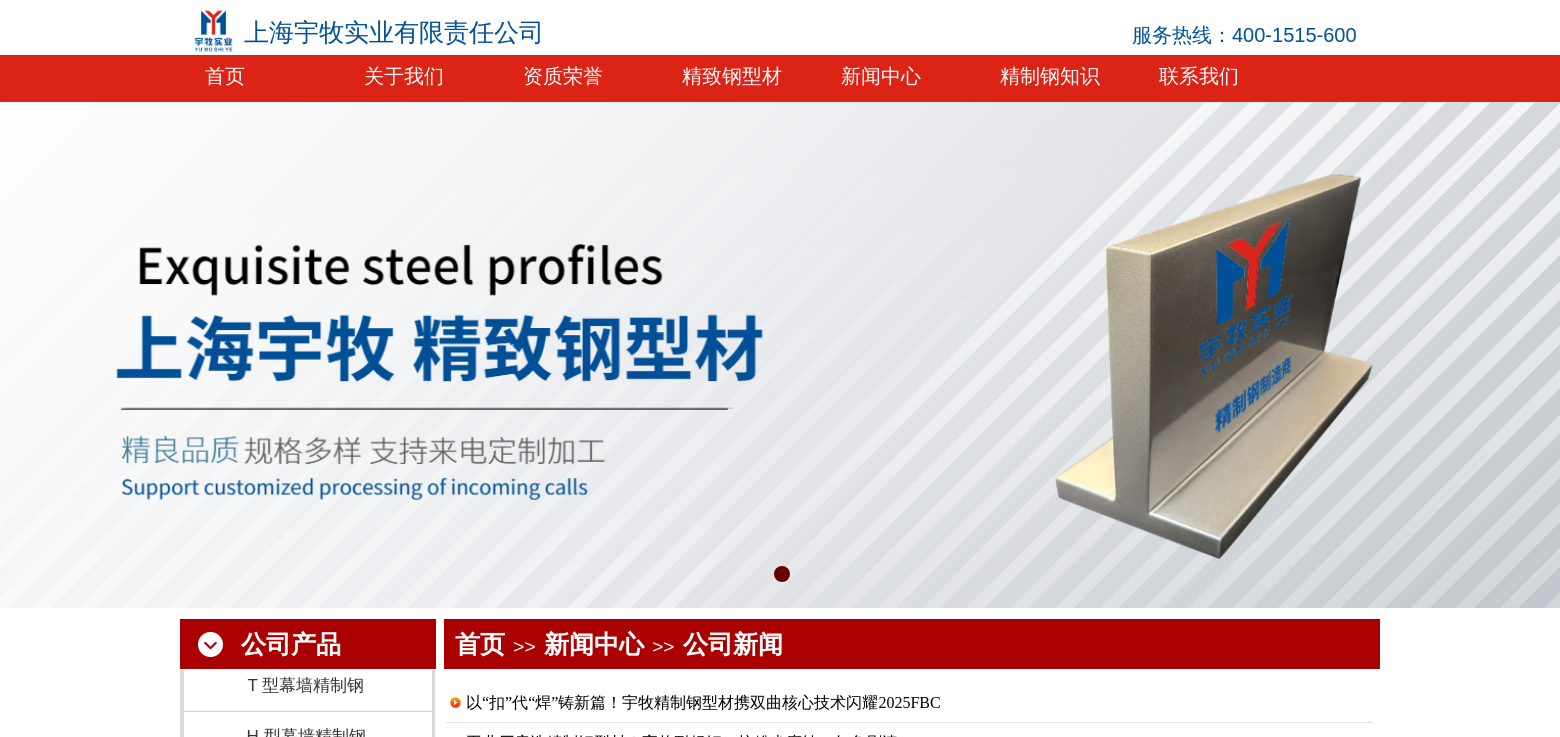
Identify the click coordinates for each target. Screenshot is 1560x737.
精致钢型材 (732, 76)
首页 (480, 644)
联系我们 (1199, 76)
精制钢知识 (1050, 76)
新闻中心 (594, 644)
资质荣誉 (563, 76)
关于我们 (404, 76)
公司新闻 (733, 644)
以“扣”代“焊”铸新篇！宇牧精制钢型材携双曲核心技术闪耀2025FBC (703, 702)
